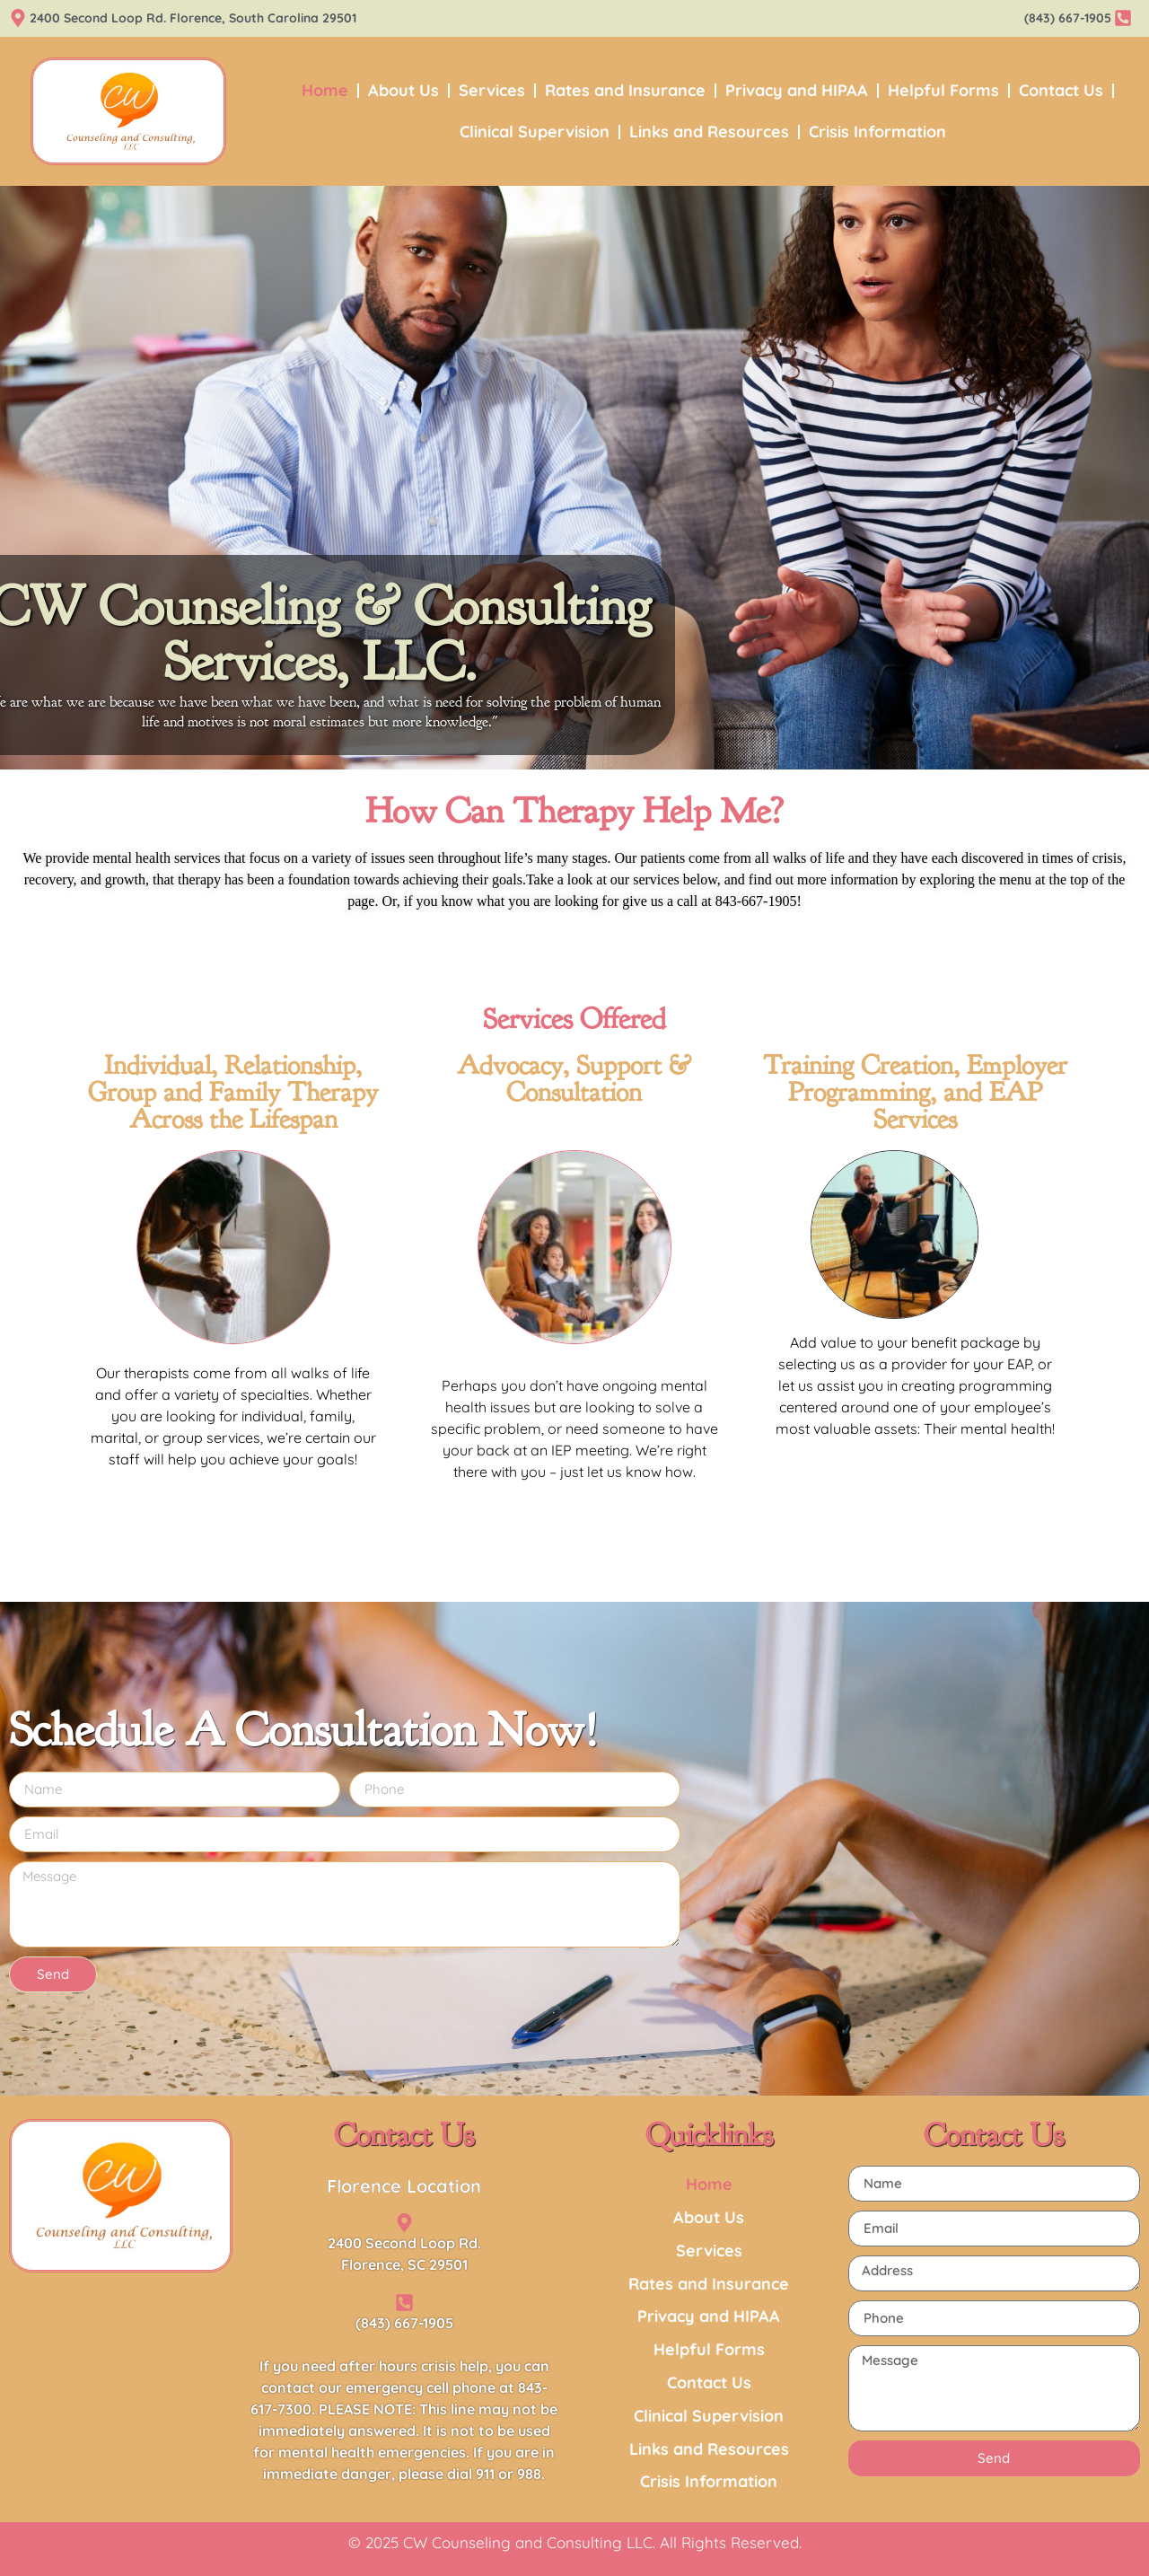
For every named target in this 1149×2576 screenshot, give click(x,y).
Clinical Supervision (535, 131)
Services (492, 90)
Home (325, 90)
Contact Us (1061, 90)
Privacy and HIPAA (796, 90)
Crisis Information (877, 131)
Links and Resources (709, 131)
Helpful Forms (943, 90)
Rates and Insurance (625, 90)
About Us (403, 90)
